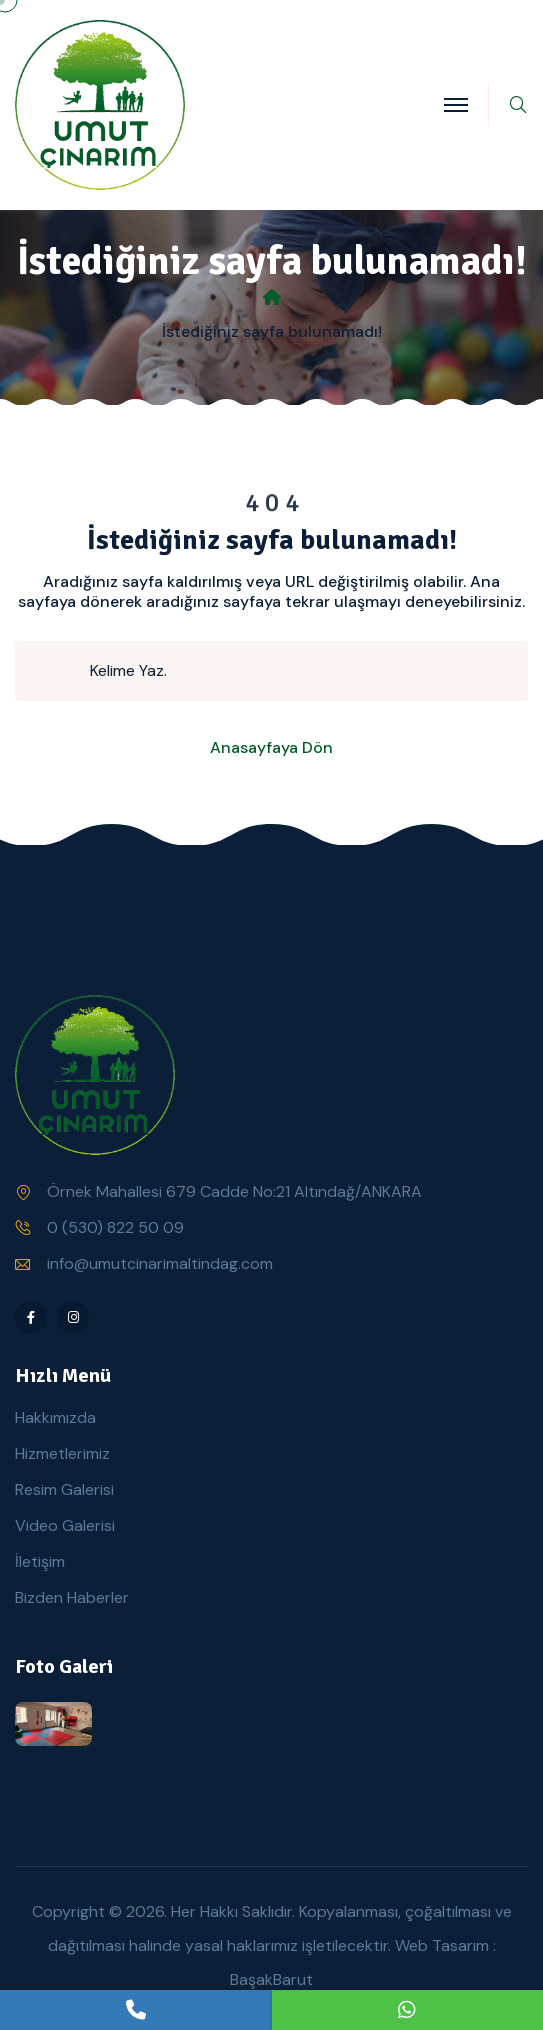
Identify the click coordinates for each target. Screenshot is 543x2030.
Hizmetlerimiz (62, 1453)
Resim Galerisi (64, 1489)
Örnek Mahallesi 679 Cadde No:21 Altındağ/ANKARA (234, 1191)
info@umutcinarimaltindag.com (160, 1263)
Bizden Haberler (72, 1597)
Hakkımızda (55, 1417)
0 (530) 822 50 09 (115, 1227)
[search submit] (61, 671)
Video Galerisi (65, 1525)
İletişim (40, 1561)
